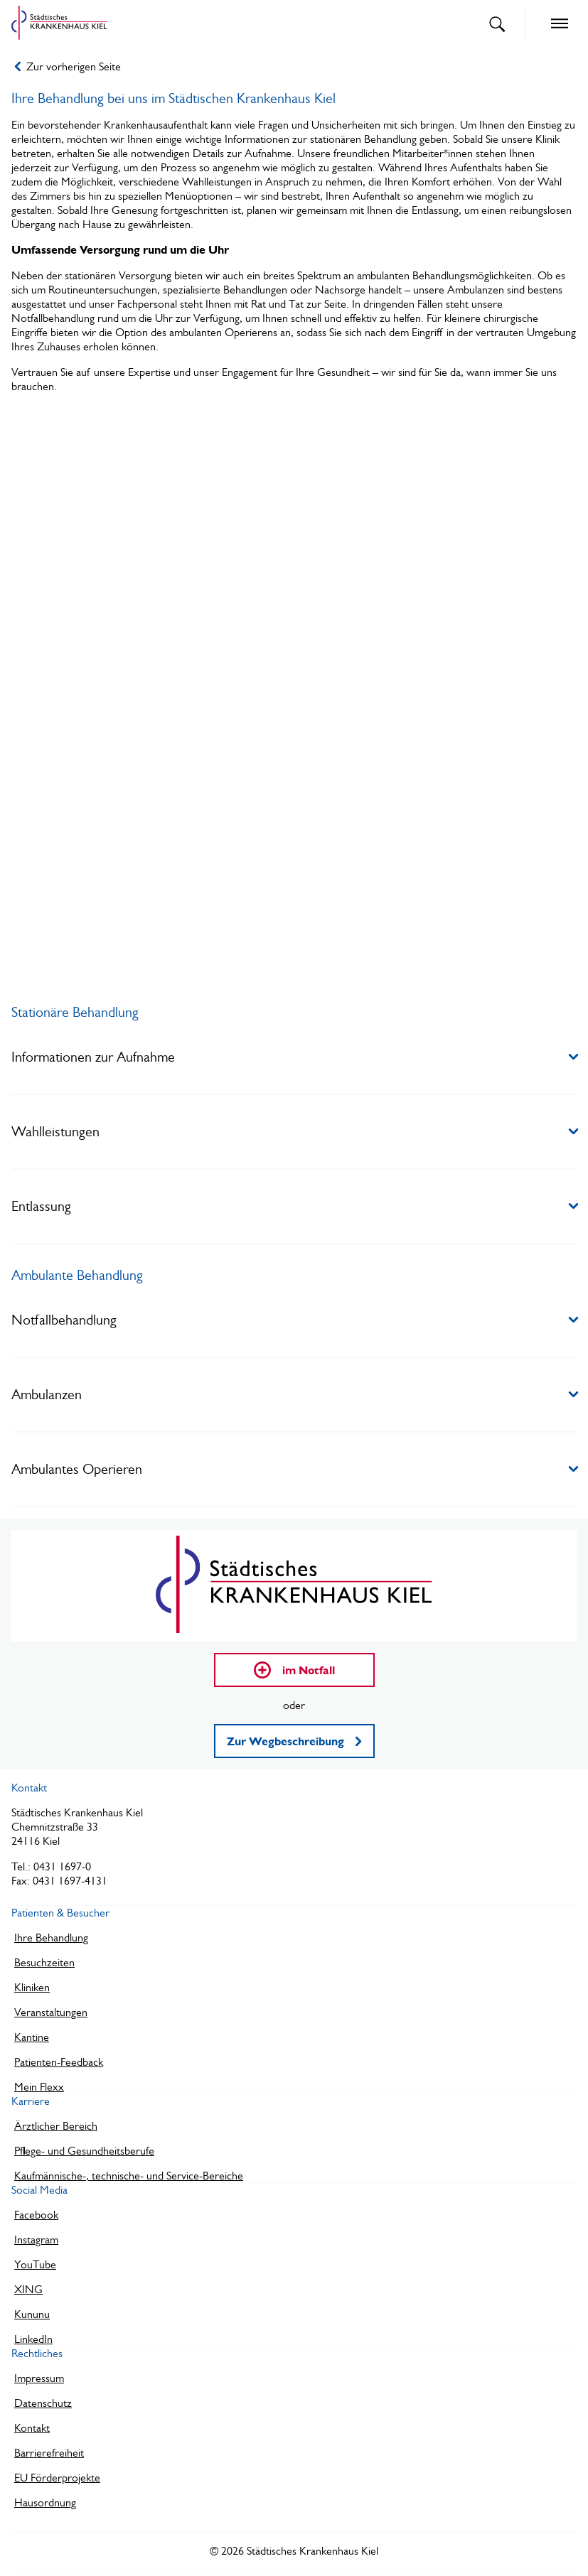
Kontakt (32, 2428)
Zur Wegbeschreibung (294, 1741)
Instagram (36, 2239)
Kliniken (32, 1987)
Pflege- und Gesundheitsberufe (84, 2150)
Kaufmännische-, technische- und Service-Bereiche (128, 2175)
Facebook (36, 2214)
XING (28, 2289)
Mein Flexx (39, 2086)
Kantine (31, 2037)
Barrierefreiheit (49, 2452)
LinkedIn (33, 2339)
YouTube (35, 2264)
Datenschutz (43, 2403)
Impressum (39, 2378)
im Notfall (294, 1669)
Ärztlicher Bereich (55, 2126)
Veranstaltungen (50, 2012)
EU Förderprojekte (57, 2477)
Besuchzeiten (44, 1962)
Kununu (32, 2314)
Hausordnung (45, 2502)
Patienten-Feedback (58, 2062)
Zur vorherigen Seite (67, 66)
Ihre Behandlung (51, 1937)
